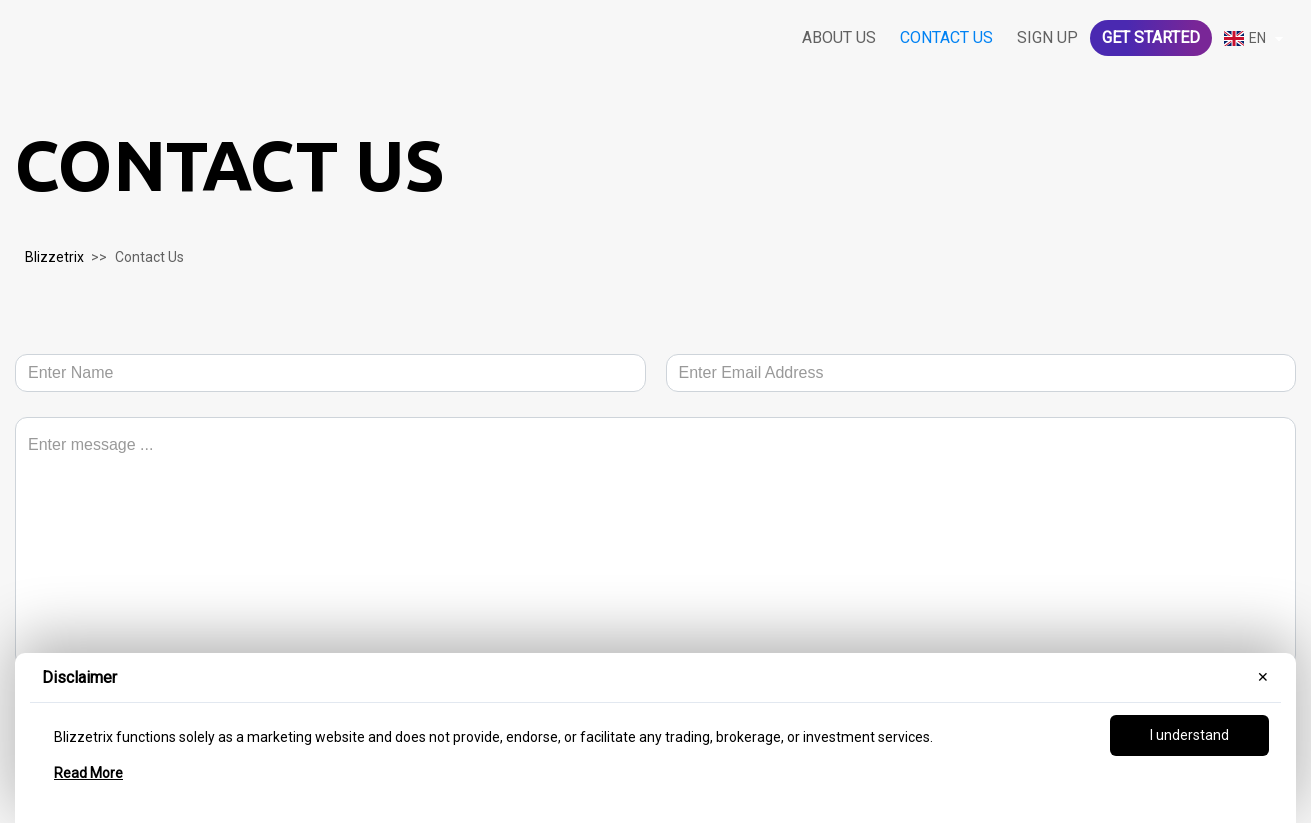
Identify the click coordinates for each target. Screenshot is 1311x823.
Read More (88, 773)
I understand (1189, 735)
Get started (1151, 37)
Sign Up (1047, 37)
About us (839, 37)
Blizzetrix (54, 257)
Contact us (946, 37)
